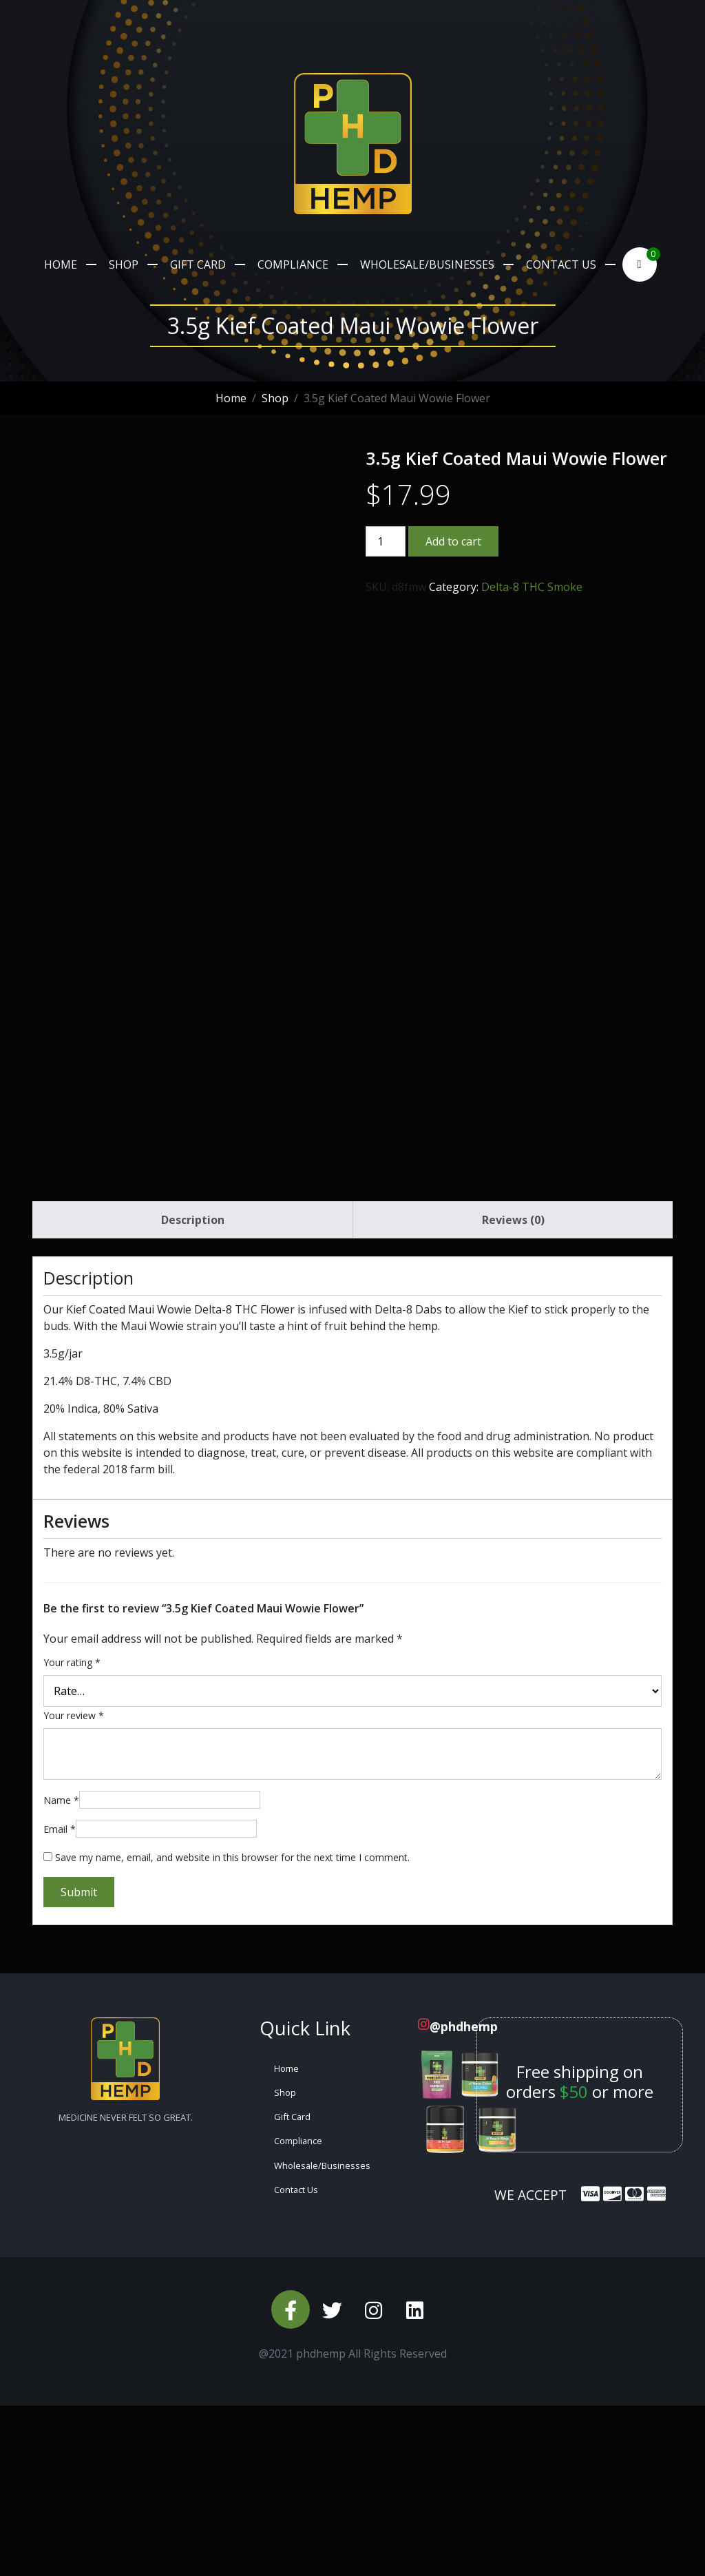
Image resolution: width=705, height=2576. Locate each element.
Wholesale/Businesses (427, 264)
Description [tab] (192, 1390)
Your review (73, 1885)
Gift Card (198, 264)
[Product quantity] (386, 541)
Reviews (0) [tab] (513, 1390)
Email (59, 1999)
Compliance (292, 264)
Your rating (72, 1832)
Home (60, 264)
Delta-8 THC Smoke (531, 586)
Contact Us (561, 264)
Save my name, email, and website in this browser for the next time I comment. (232, 2027)
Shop (123, 264)
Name (61, 1970)
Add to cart (453, 541)
